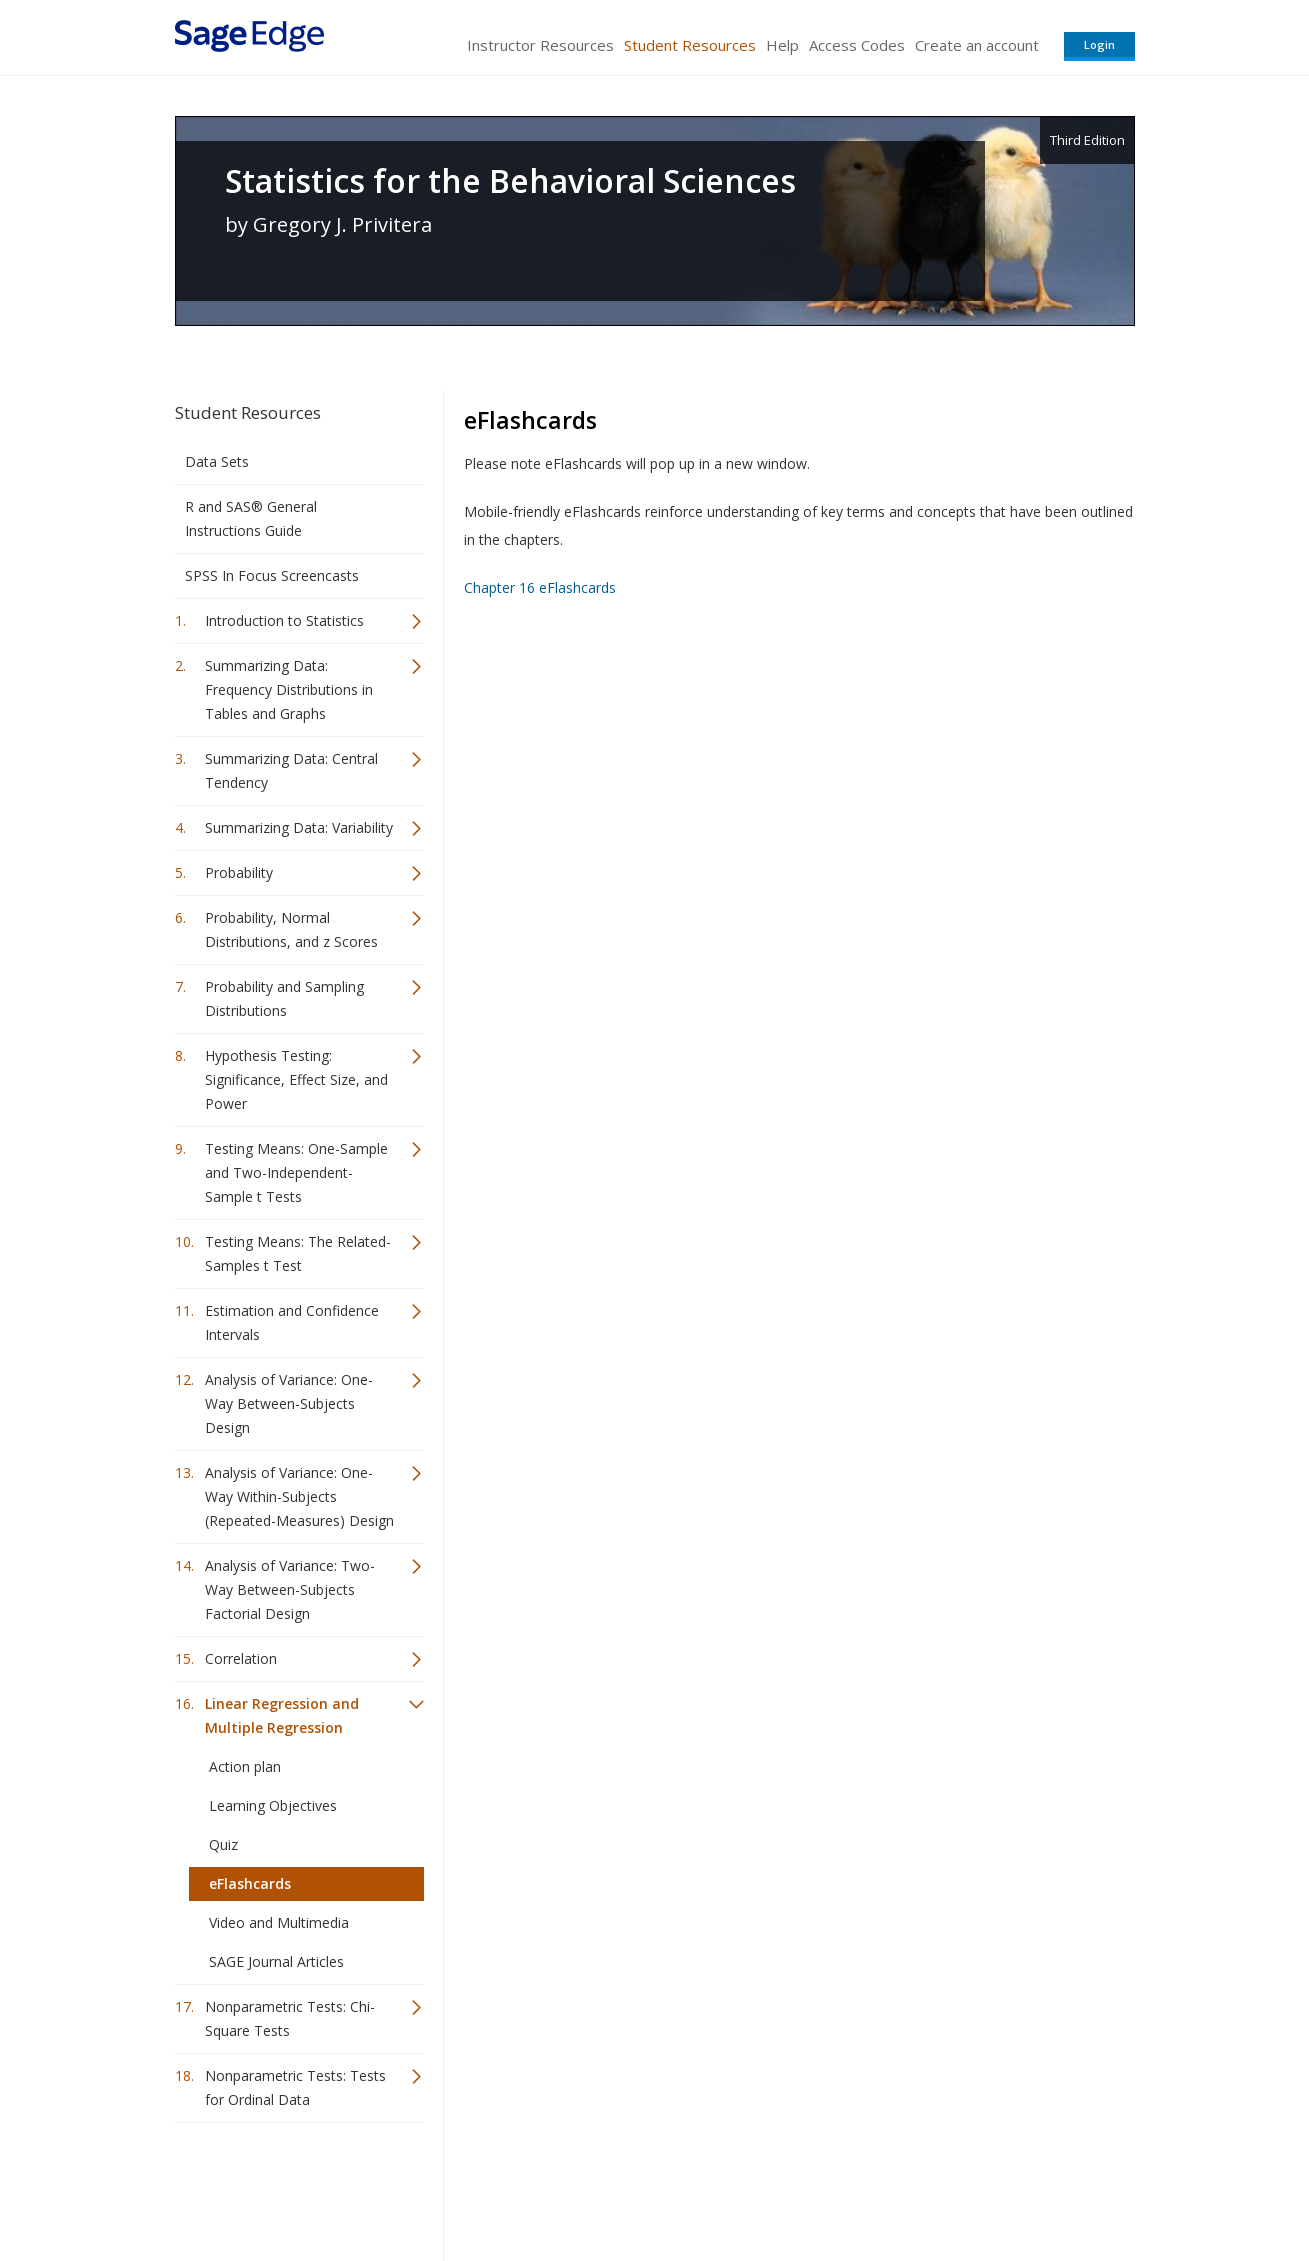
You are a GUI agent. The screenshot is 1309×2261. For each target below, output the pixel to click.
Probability (239, 872)
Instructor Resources (540, 45)
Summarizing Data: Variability (299, 827)
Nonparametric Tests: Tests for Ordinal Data (295, 2087)
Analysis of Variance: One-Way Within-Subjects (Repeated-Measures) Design (299, 1496)
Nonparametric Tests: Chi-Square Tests (290, 2018)
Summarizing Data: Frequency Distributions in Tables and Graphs (289, 689)
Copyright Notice (891, 2186)
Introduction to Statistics (284, 620)
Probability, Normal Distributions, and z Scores (291, 929)
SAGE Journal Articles (276, 1961)
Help (782, 45)
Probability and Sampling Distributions (284, 998)
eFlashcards (250, 1883)
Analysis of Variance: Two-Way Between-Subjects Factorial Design (290, 1589)
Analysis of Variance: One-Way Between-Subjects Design (289, 1403)
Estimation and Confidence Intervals (292, 1322)
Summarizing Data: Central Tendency (291, 770)
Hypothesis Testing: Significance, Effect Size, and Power (296, 1079)
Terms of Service (769, 2186)
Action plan (245, 1766)
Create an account (977, 45)
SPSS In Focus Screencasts (272, 575)
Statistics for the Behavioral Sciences (510, 181)
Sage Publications (289, 2186)
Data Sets (217, 461)
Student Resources (690, 45)
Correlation (241, 1658)
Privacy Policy (1003, 2186)
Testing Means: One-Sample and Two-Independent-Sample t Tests (296, 1172)
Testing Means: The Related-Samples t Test (298, 1253)
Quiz (223, 1844)
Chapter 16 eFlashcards (540, 587)
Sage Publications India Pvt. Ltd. (465, 2186)
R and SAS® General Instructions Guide (251, 518)
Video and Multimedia (279, 1922)
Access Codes (857, 45)
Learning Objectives (273, 1805)
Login (1099, 44)
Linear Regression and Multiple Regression (282, 1715)
